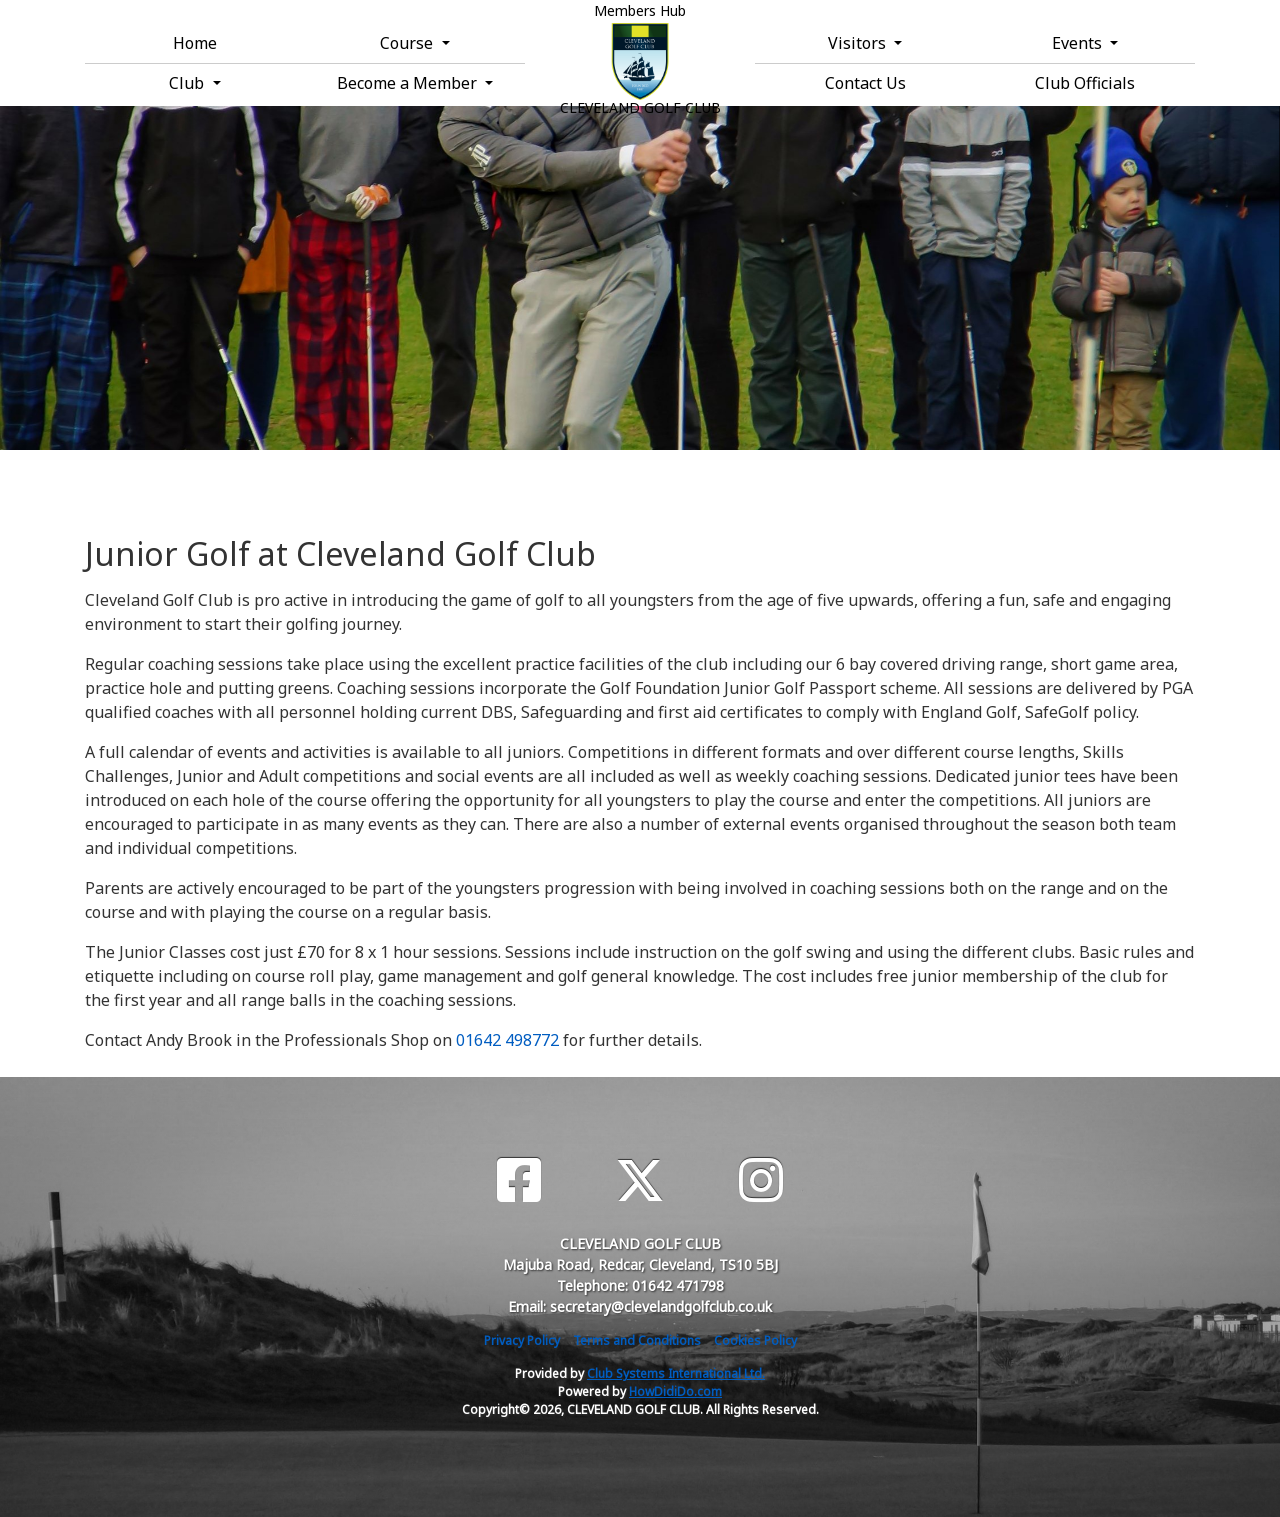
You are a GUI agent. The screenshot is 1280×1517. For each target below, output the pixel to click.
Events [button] (1079, 43)
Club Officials (1085, 83)
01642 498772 (507, 1040)
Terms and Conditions (637, 1340)
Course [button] (408, 43)
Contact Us (865, 83)
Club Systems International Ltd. (676, 1373)
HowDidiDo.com (675, 1391)
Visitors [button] (859, 43)
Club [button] (188, 83)
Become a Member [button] (409, 83)
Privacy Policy (522, 1340)
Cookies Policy (755, 1340)
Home (195, 43)
